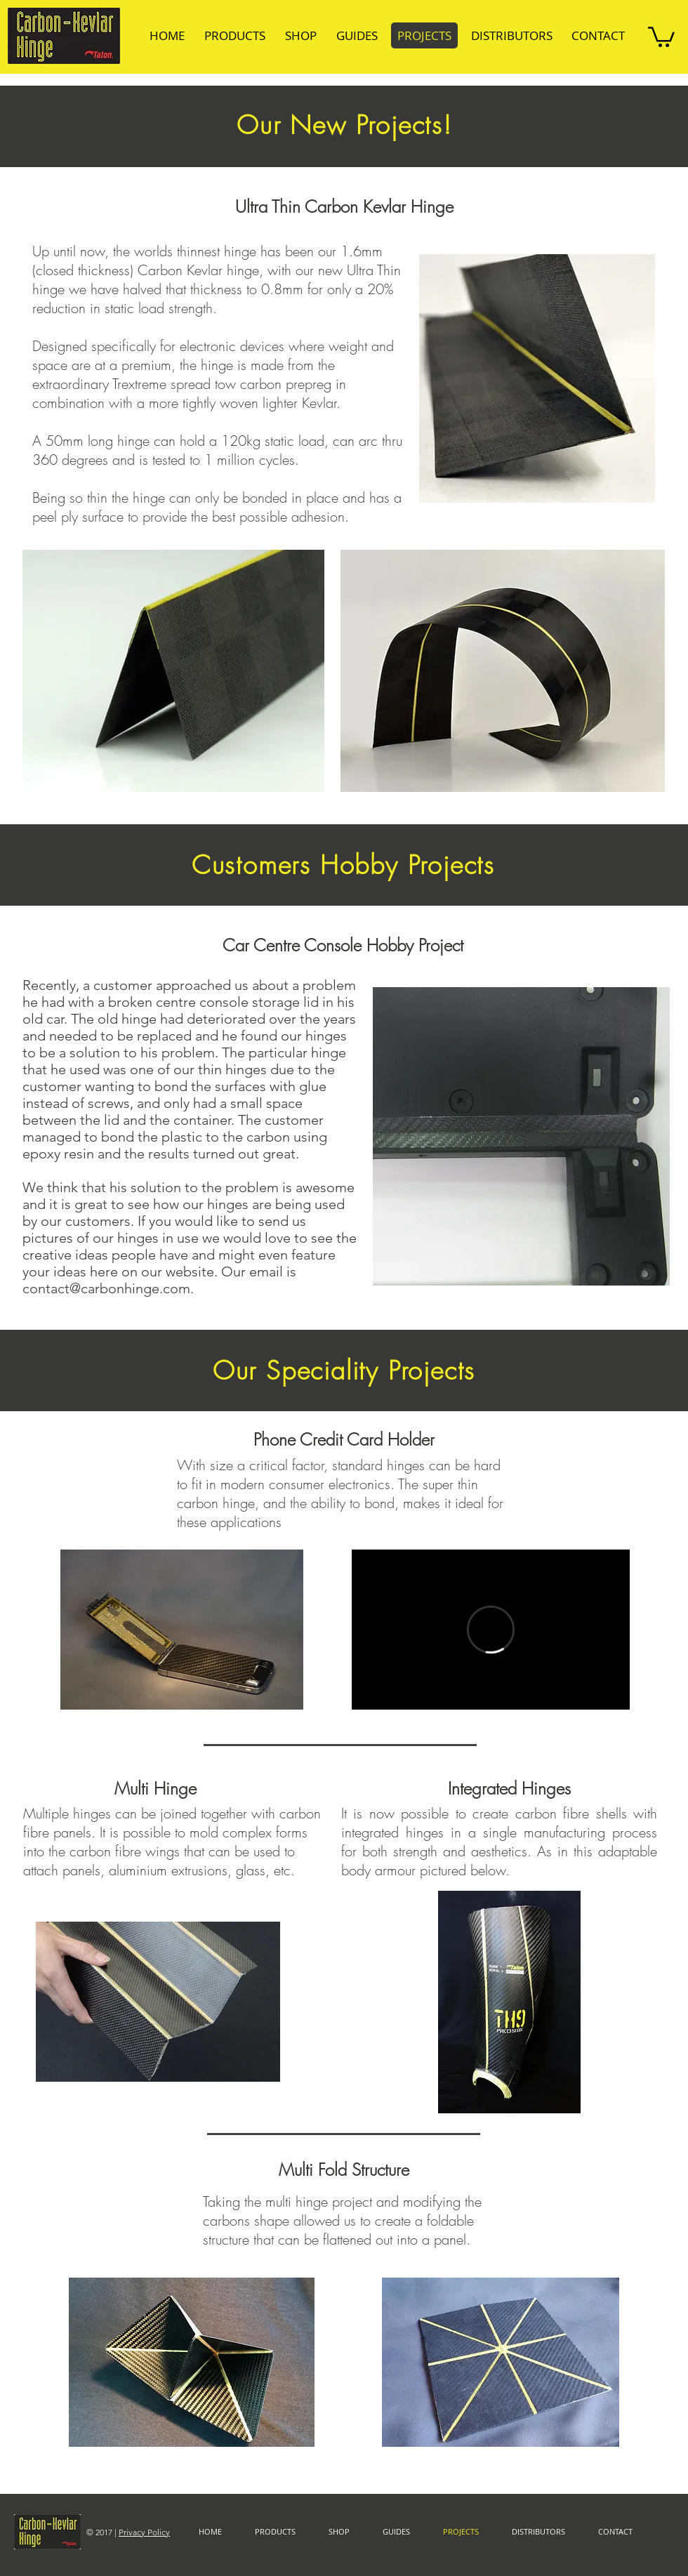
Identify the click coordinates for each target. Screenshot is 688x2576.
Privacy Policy (144, 2532)
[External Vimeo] (491, 1630)
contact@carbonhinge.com (106, 1288)
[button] (661, 36)
